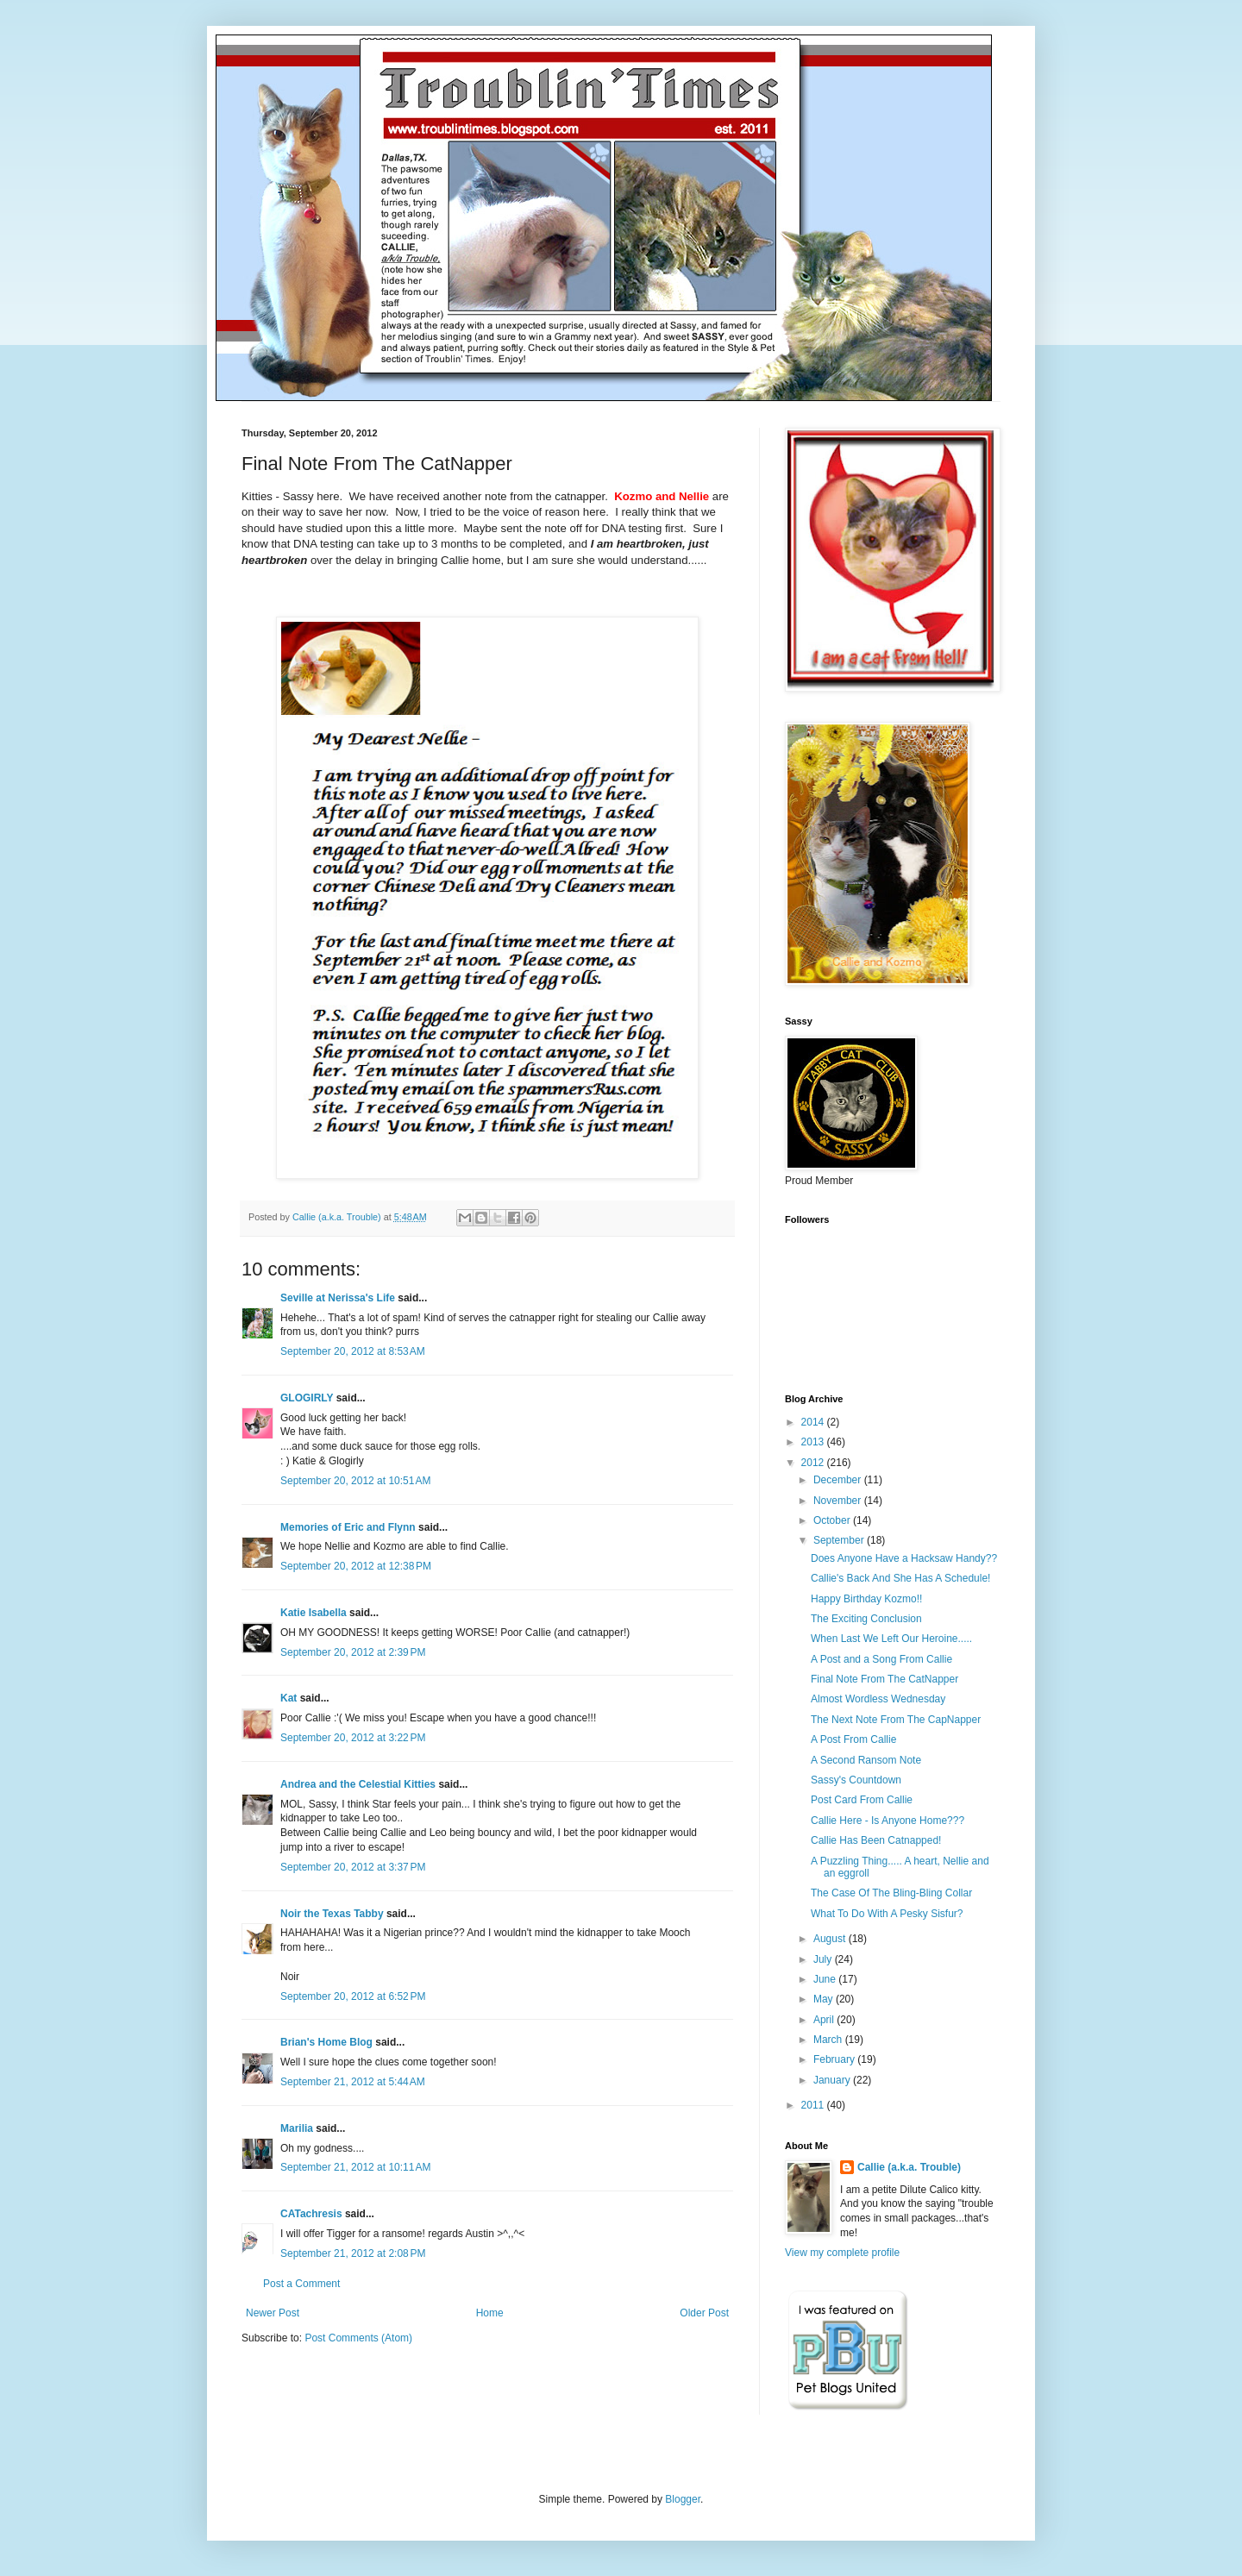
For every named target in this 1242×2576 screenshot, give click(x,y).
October (833, 1520)
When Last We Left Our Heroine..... (891, 1639)
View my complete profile (842, 2253)
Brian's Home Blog (326, 2042)
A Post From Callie (853, 1739)
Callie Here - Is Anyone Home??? (887, 1820)
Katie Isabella (313, 1613)
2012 (814, 1463)
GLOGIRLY (306, 1398)
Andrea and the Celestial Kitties (358, 1784)
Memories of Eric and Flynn (348, 1527)
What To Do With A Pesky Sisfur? (887, 1914)
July (824, 1959)
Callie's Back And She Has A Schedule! (900, 1578)
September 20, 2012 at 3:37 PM (352, 1867)
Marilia (296, 2128)
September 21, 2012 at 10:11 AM (355, 2167)
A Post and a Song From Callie (881, 1659)
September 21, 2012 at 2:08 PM (352, 2253)
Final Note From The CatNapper (884, 1679)
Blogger (682, 2499)
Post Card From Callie (862, 1800)
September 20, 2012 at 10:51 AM (355, 1481)
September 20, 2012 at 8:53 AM (352, 1351)
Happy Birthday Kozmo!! (866, 1599)
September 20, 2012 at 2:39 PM (352, 1652)
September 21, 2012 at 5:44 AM (352, 2082)
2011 (814, 2105)
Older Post (704, 2313)
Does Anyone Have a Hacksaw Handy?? (904, 1558)
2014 (814, 1422)
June (825, 1979)
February (835, 2059)
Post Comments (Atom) (358, 2338)
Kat (288, 1698)
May (824, 1999)
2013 (814, 1442)
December (838, 1480)
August (831, 1939)
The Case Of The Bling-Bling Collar (891, 1893)
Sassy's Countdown (856, 1780)
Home (490, 2313)
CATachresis (311, 2214)
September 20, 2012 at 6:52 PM (352, 1996)
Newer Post (272, 2313)
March (829, 2040)
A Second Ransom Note (866, 1760)
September (840, 1540)
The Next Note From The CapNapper (896, 1720)
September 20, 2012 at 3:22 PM (352, 1738)
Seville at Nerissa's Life (337, 1298)
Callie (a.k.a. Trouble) (909, 2167)
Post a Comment (301, 2284)
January (833, 2080)
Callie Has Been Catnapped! (876, 1840)
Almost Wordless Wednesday (878, 1699)
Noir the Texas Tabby (332, 1914)
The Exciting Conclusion (866, 1619)
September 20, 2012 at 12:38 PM (355, 1566)
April (825, 2020)
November (838, 1501)
